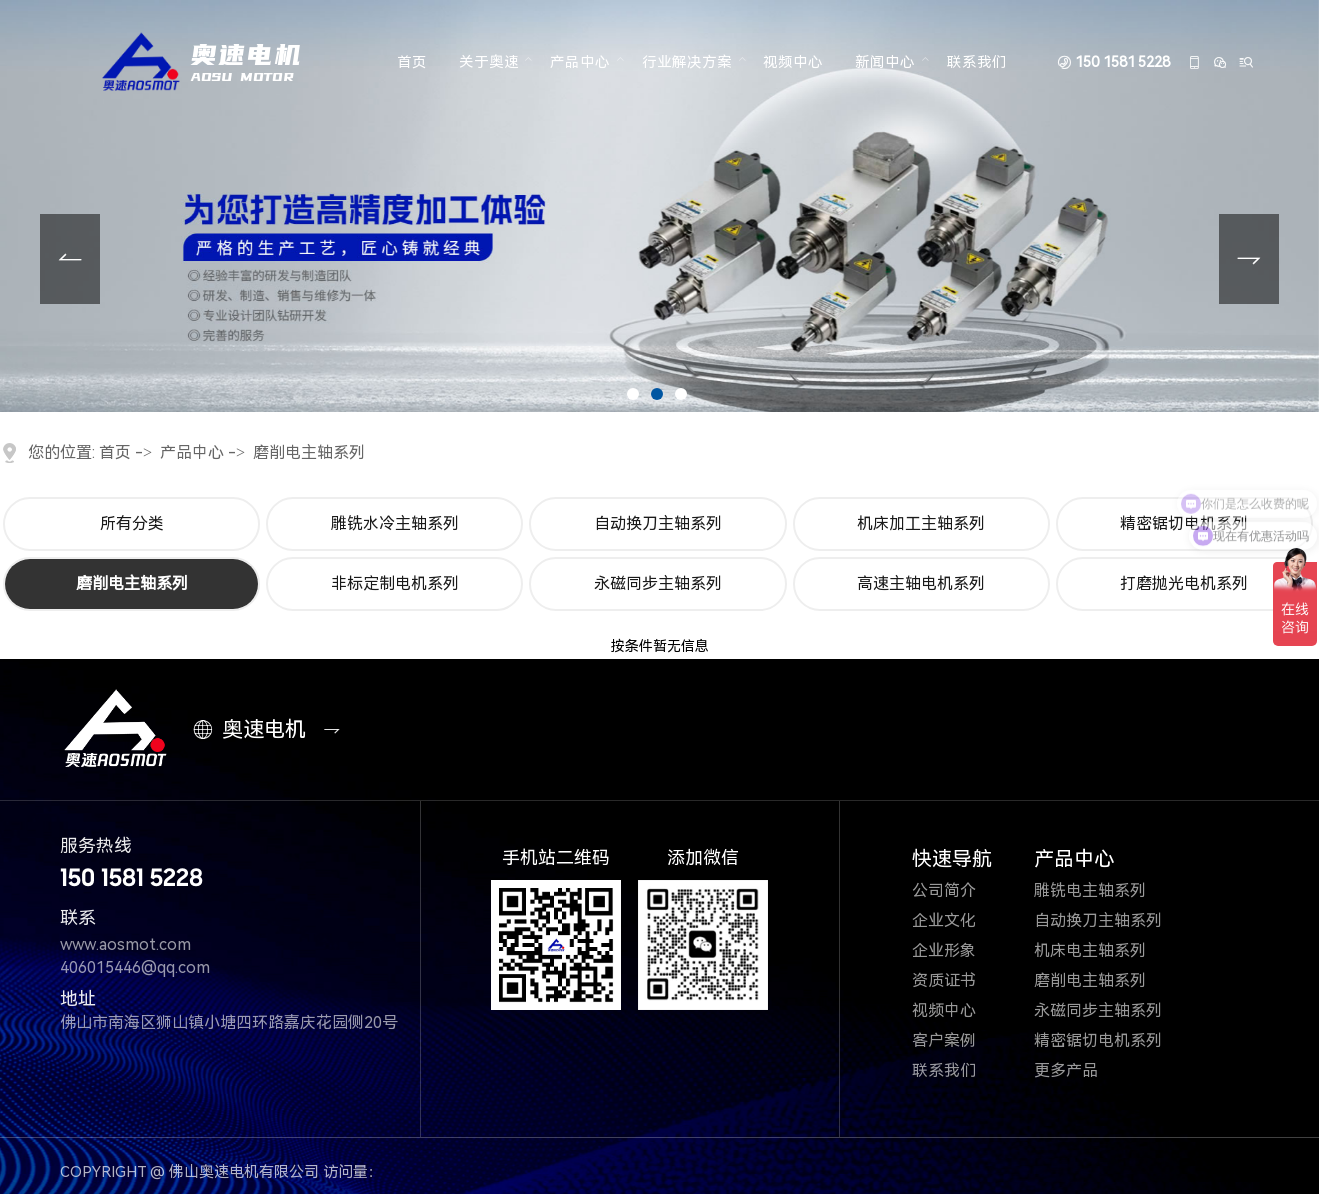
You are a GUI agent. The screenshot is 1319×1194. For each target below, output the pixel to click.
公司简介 (958, 890)
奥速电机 (254, 730)
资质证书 (958, 980)
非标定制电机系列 (395, 583)
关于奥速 (489, 62)
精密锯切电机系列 (1110, 1040)
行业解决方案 (687, 62)
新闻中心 (885, 62)
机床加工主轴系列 (921, 523)
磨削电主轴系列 (309, 452)
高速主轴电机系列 (921, 583)
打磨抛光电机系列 (1184, 583)
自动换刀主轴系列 (658, 523)
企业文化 (956, 920)
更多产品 (1078, 1070)
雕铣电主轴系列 (1102, 890)
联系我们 (977, 62)
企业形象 (958, 950)
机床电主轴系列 (1102, 950)
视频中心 (793, 62)
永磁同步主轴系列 (658, 583)
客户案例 (958, 1040)
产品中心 (580, 62)
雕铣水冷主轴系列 (395, 523)
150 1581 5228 (1122, 63)
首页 (412, 62)
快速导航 (952, 859)
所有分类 (132, 523)
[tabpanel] (659, 206)
